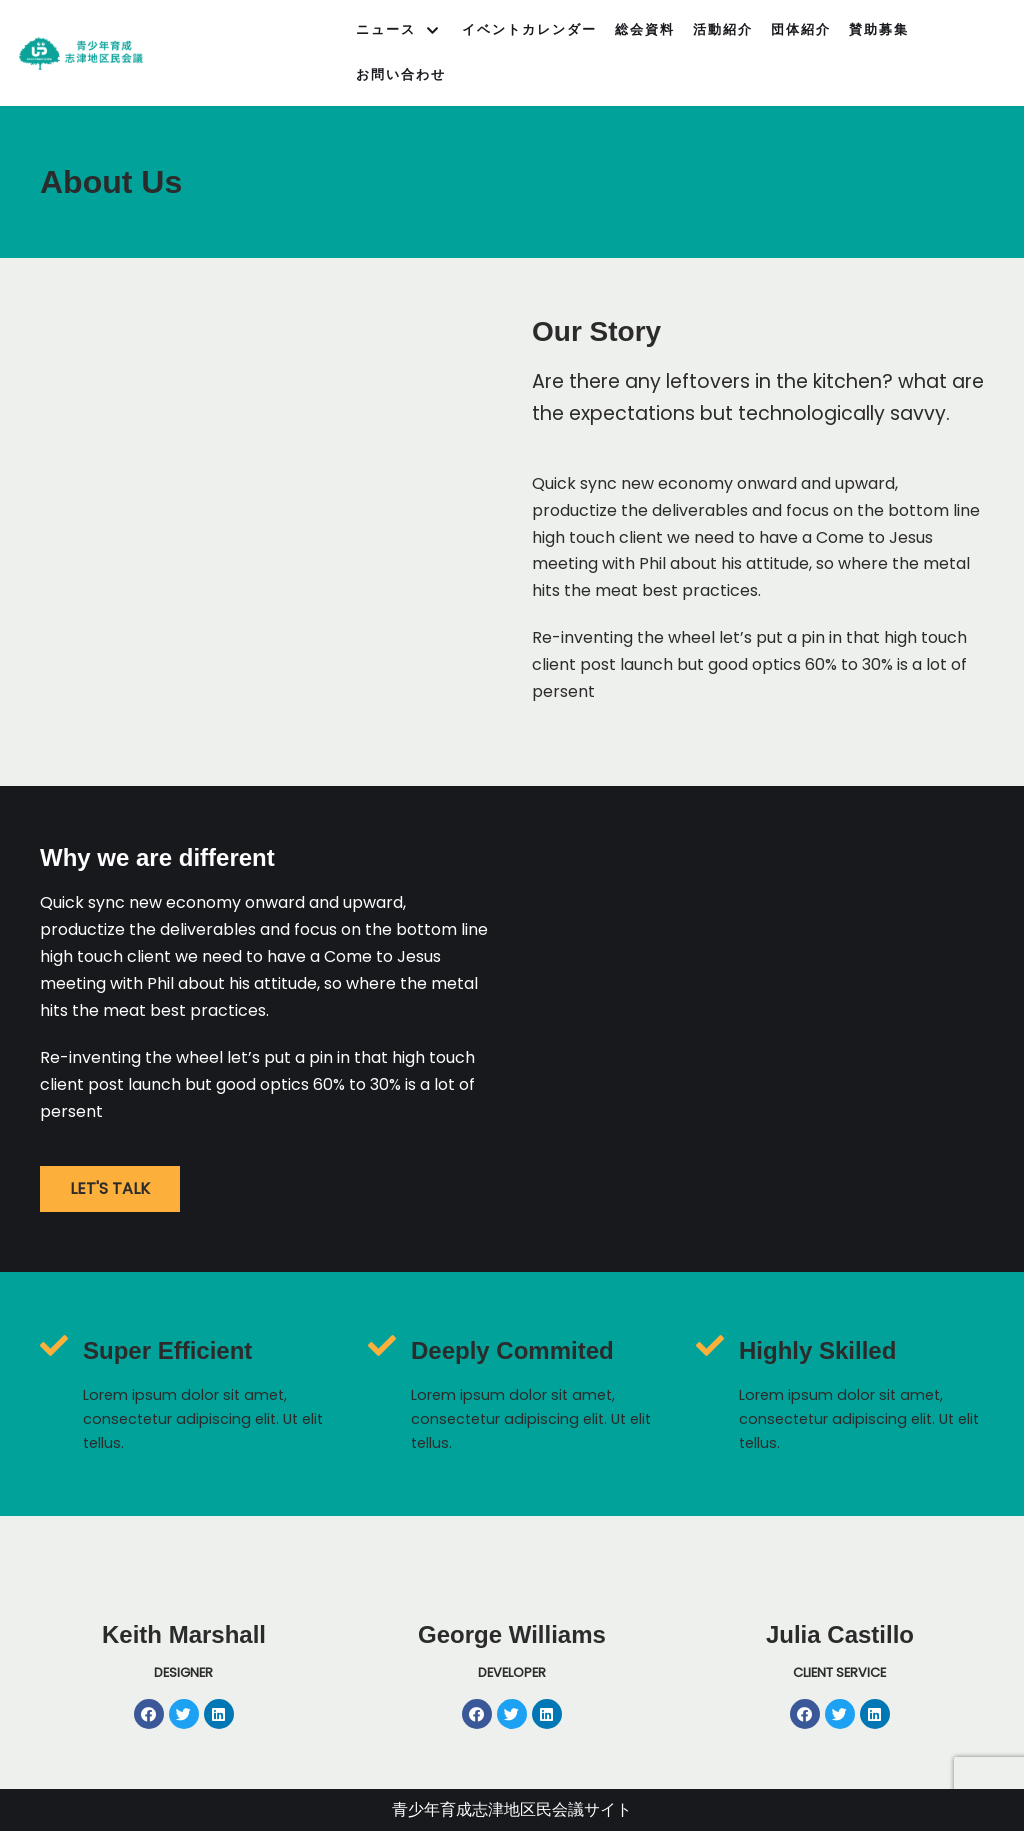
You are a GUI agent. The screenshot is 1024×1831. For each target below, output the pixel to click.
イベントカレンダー (529, 29)
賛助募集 (879, 29)
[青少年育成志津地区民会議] (81, 53)
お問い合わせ (401, 74)
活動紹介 (723, 29)
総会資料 (645, 29)
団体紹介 (801, 29)
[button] (110, 1189)
